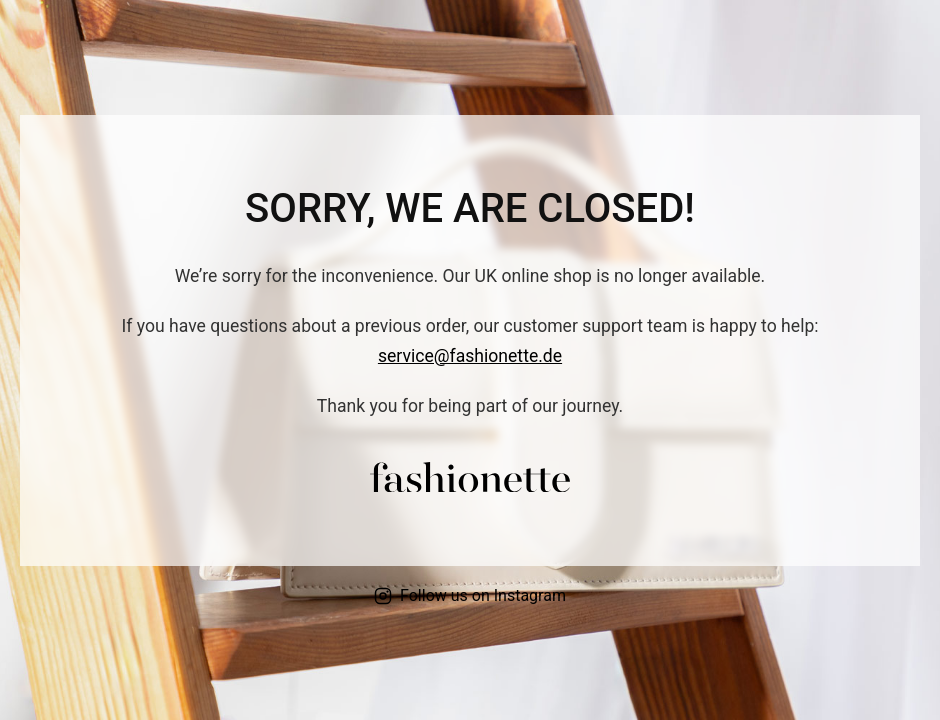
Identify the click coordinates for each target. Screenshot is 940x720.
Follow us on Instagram (470, 595)
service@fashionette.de (470, 356)
